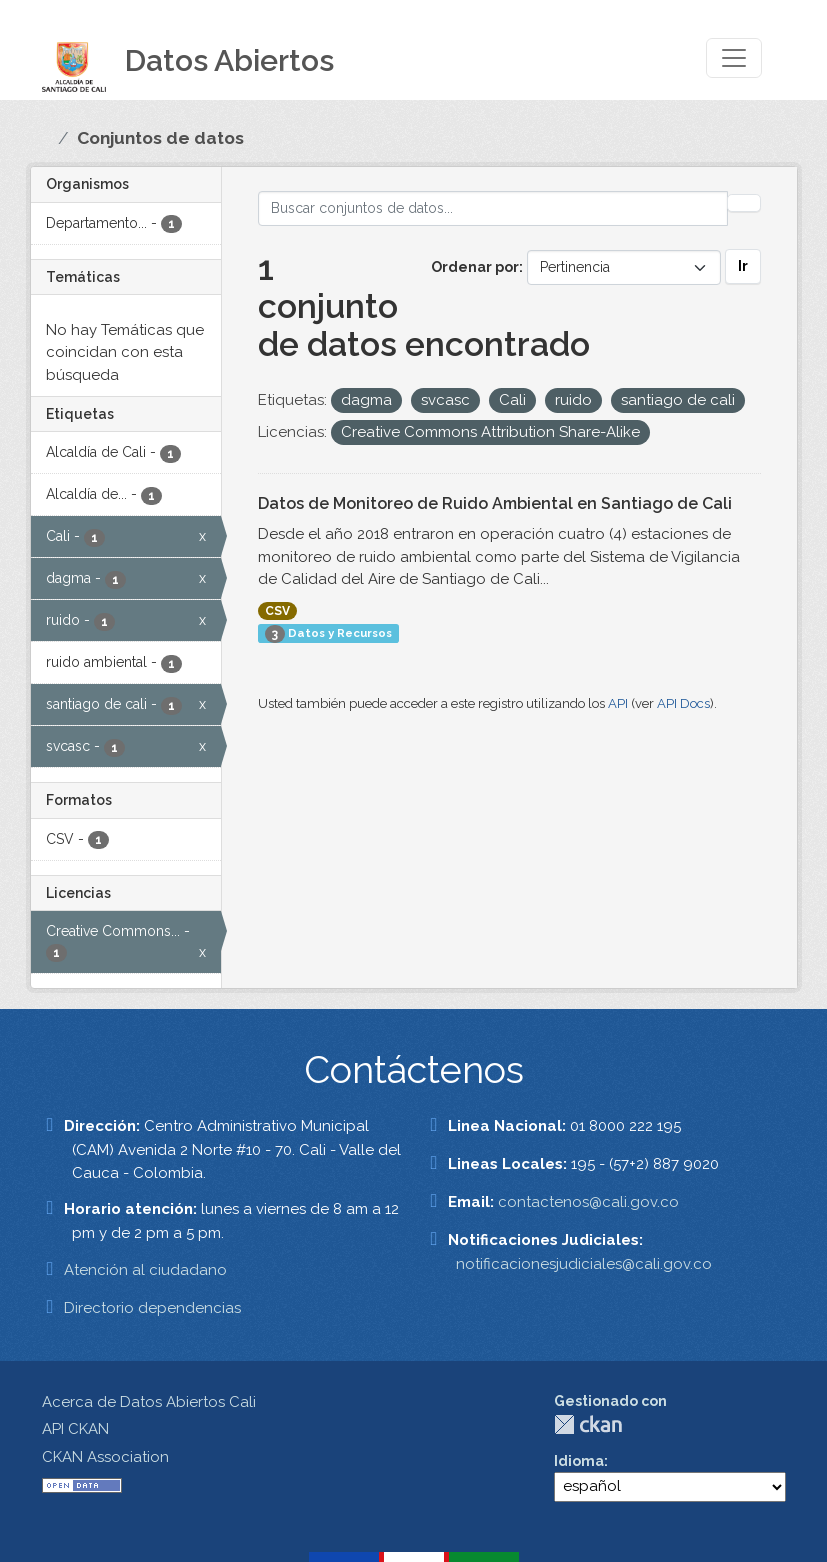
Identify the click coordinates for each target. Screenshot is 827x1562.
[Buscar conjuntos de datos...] (493, 208)
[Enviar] (744, 203)
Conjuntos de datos (160, 138)
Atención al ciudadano (145, 1270)
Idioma (579, 1461)
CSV (277, 611)
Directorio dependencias (152, 1308)
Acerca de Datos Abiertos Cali (149, 1402)
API (618, 703)
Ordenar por (475, 267)
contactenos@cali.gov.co (588, 1202)
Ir (743, 266)
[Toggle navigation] (734, 58)
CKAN (588, 1424)
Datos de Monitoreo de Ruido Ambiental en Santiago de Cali (495, 503)
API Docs (683, 703)
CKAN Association (105, 1457)
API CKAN (75, 1429)
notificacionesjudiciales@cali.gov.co (584, 1264)
